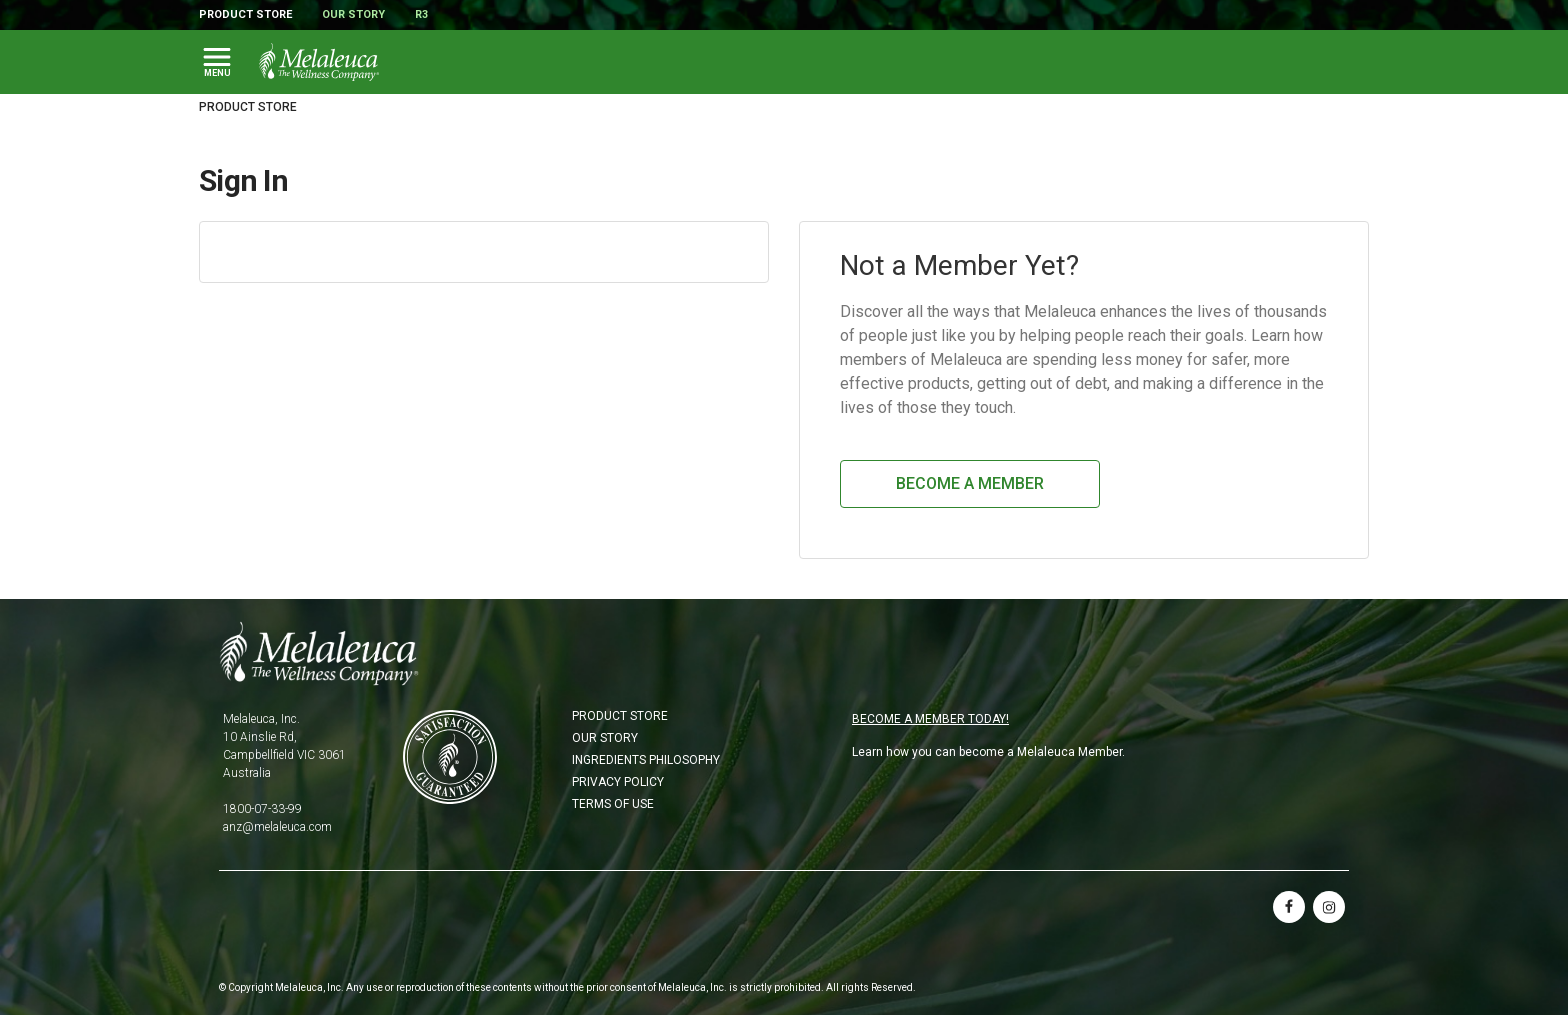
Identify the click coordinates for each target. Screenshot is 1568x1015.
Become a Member (970, 483)
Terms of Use (613, 804)
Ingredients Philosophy (646, 760)
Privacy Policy (618, 782)
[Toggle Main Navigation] (217, 62)
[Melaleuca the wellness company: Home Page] (319, 62)
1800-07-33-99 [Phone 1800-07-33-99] (262, 809)
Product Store (245, 14)
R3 (421, 14)
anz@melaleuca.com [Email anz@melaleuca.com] (277, 827)
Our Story (353, 14)
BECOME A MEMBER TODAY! (930, 719)
